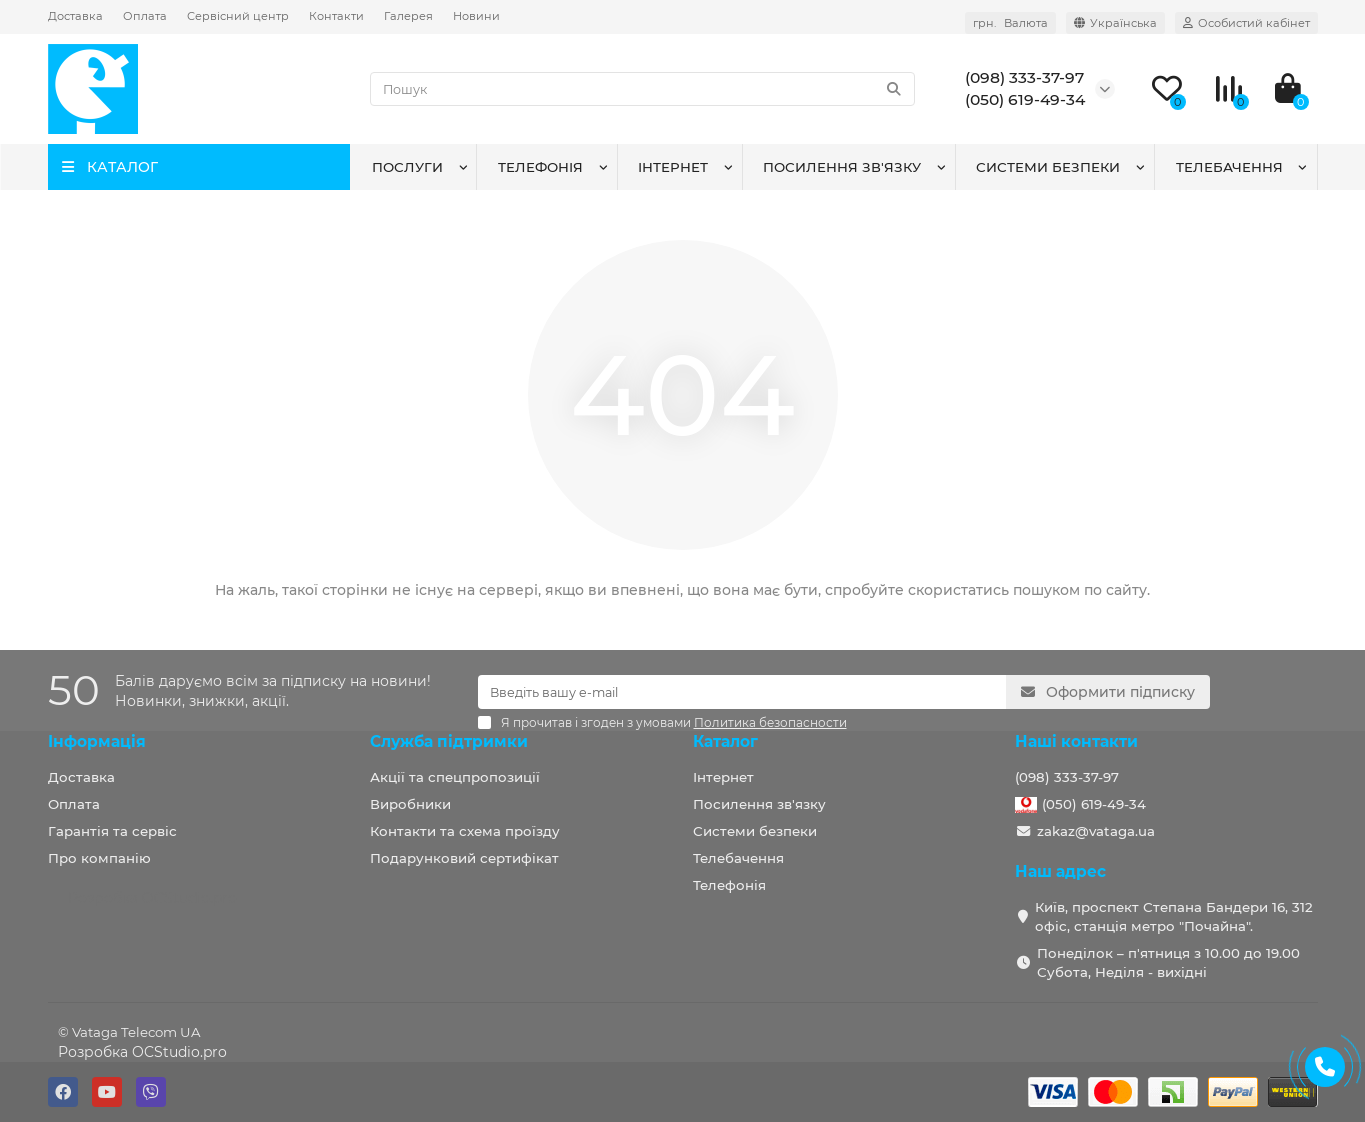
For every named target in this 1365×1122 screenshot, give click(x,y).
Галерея (408, 16)
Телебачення (1229, 167)
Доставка (75, 16)
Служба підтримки (449, 741)
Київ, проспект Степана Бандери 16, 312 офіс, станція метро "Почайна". (1174, 916)
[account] (1246, 23)
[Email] (742, 692)
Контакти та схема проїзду (465, 831)
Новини (476, 16)
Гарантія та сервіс (112, 831)
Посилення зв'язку (842, 167)
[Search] (642, 89)
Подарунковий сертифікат (464, 858)
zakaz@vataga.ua (1096, 831)
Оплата (145, 16)
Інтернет (673, 167)
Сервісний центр (238, 16)
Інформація (97, 741)
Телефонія (540, 167)
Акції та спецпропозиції (455, 777)
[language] (1115, 23)
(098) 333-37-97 (1067, 777)
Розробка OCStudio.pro (142, 1052)
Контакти (336, 16)
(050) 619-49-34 (1094, 804)
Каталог (725, 741)
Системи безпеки (1048, 167)
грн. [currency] (1010, 23)
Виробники (410, 804)
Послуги (407, 167)
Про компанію (99, 858)
